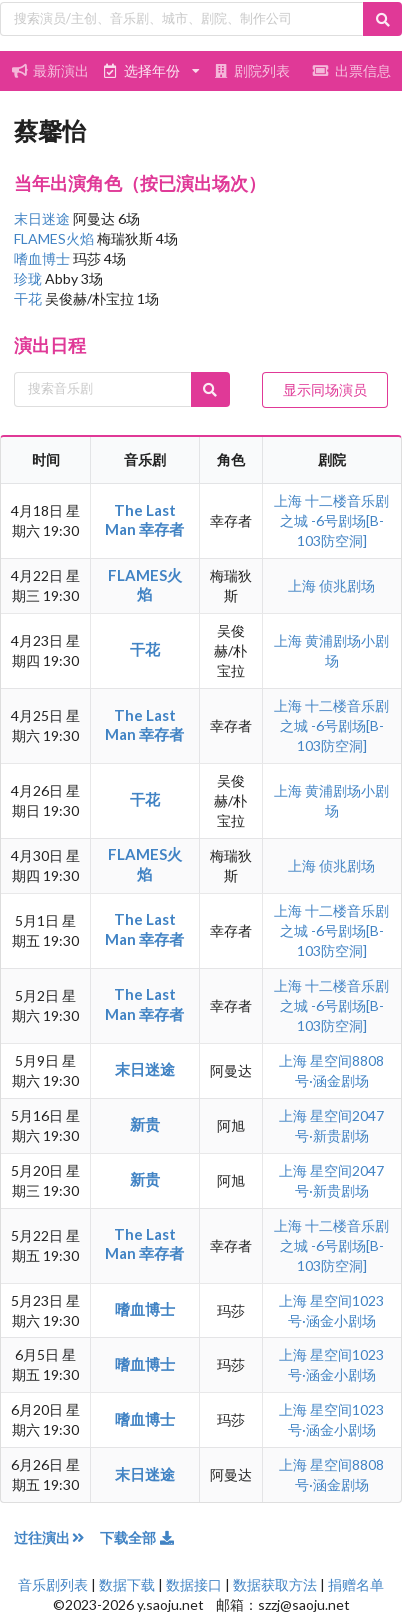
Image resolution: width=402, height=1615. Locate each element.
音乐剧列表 (53, 1584)
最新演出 (50, 70)
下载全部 (138, 1537)
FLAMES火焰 (55, 238)
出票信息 (352, 70)
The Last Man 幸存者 (144, 519)
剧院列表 (251, 70)
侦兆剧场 (347, 585)
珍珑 (29, 278)
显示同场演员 (325, 389)
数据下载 (127, 1584)
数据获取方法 (275, 1584)
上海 (289, 500)
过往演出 (57, 1537)
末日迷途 (43, 218)
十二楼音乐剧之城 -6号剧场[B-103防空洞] (335, 520)
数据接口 (194, 1584)
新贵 (145, 1124)
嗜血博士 (43, 258)
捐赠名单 (356, 1584)
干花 (29, 298)
